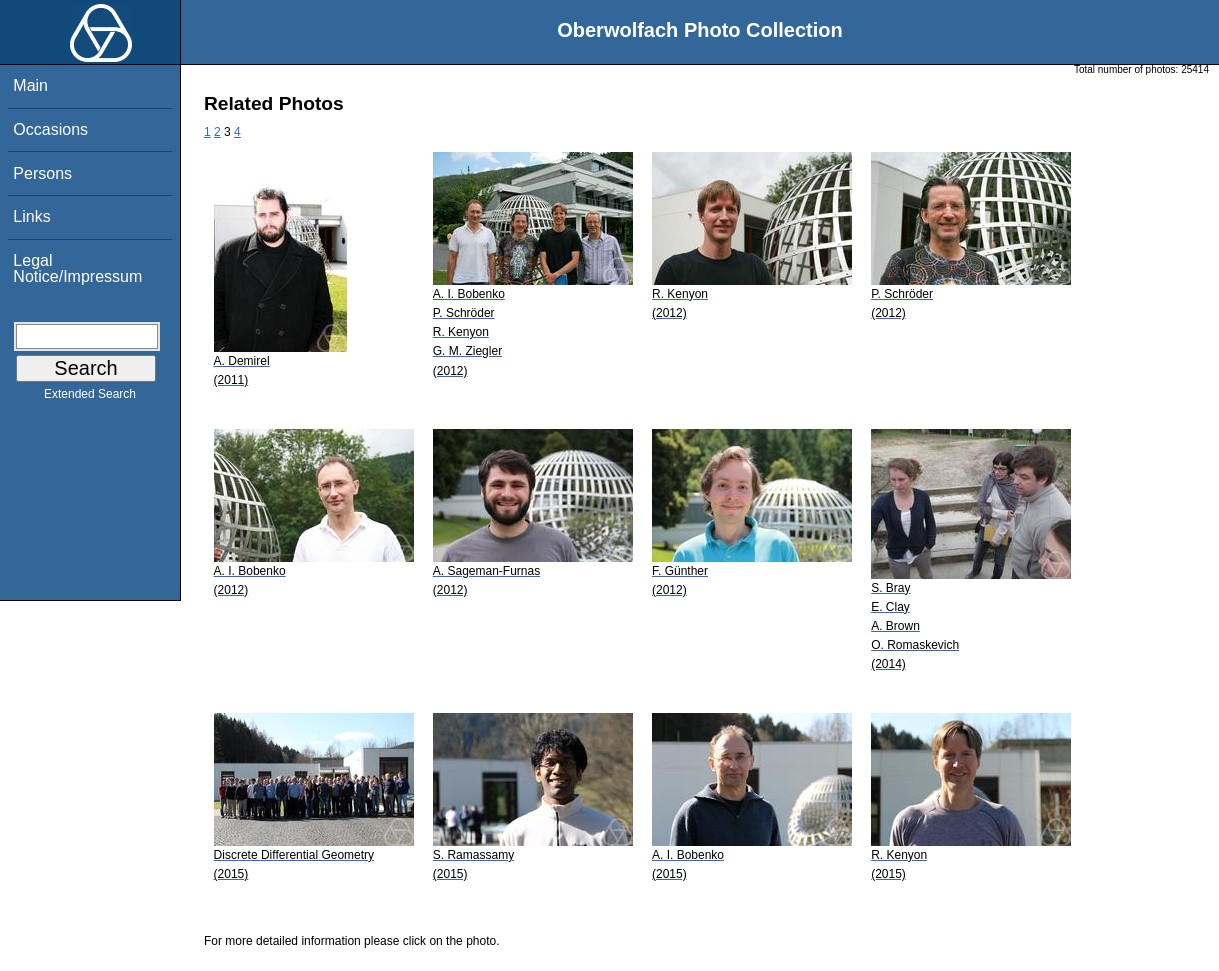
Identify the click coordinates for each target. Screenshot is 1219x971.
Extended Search (90, 398)
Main (30, 85)
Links (31, 216)
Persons (42, 173)
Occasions (50, 129)
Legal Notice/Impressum (77, 268)
